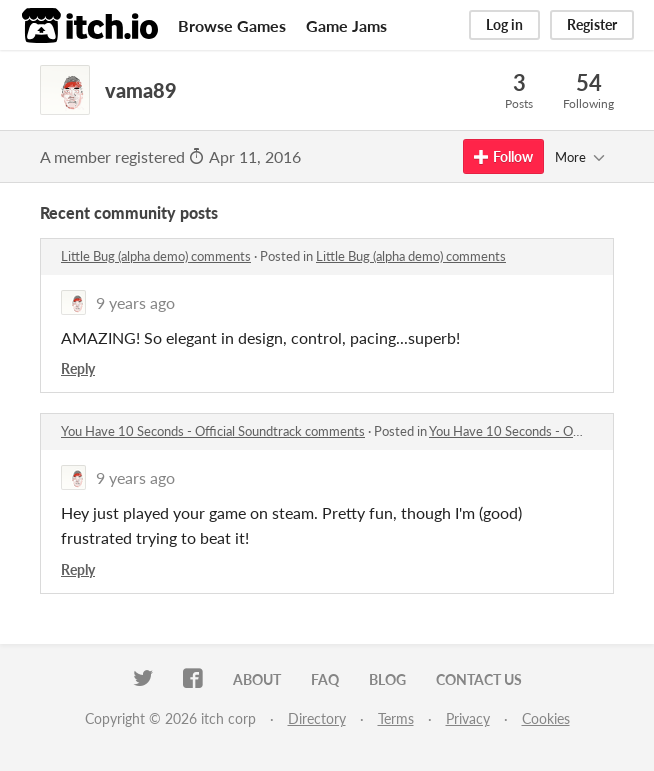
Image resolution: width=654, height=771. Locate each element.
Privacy (468, 718)
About (257, 679)
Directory (317, 718)
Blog (387, 679)
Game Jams (346, 25)
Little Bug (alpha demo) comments (156, 256)
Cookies (546, 718)
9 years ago (135, 302)
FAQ (325, 679)
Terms (396, 718)
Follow (503, 156)
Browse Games (232, 25)
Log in (504, 24)
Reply (78, 368)
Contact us (479, 679)
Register (592, 24)
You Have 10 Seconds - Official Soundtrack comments (213, 431)
